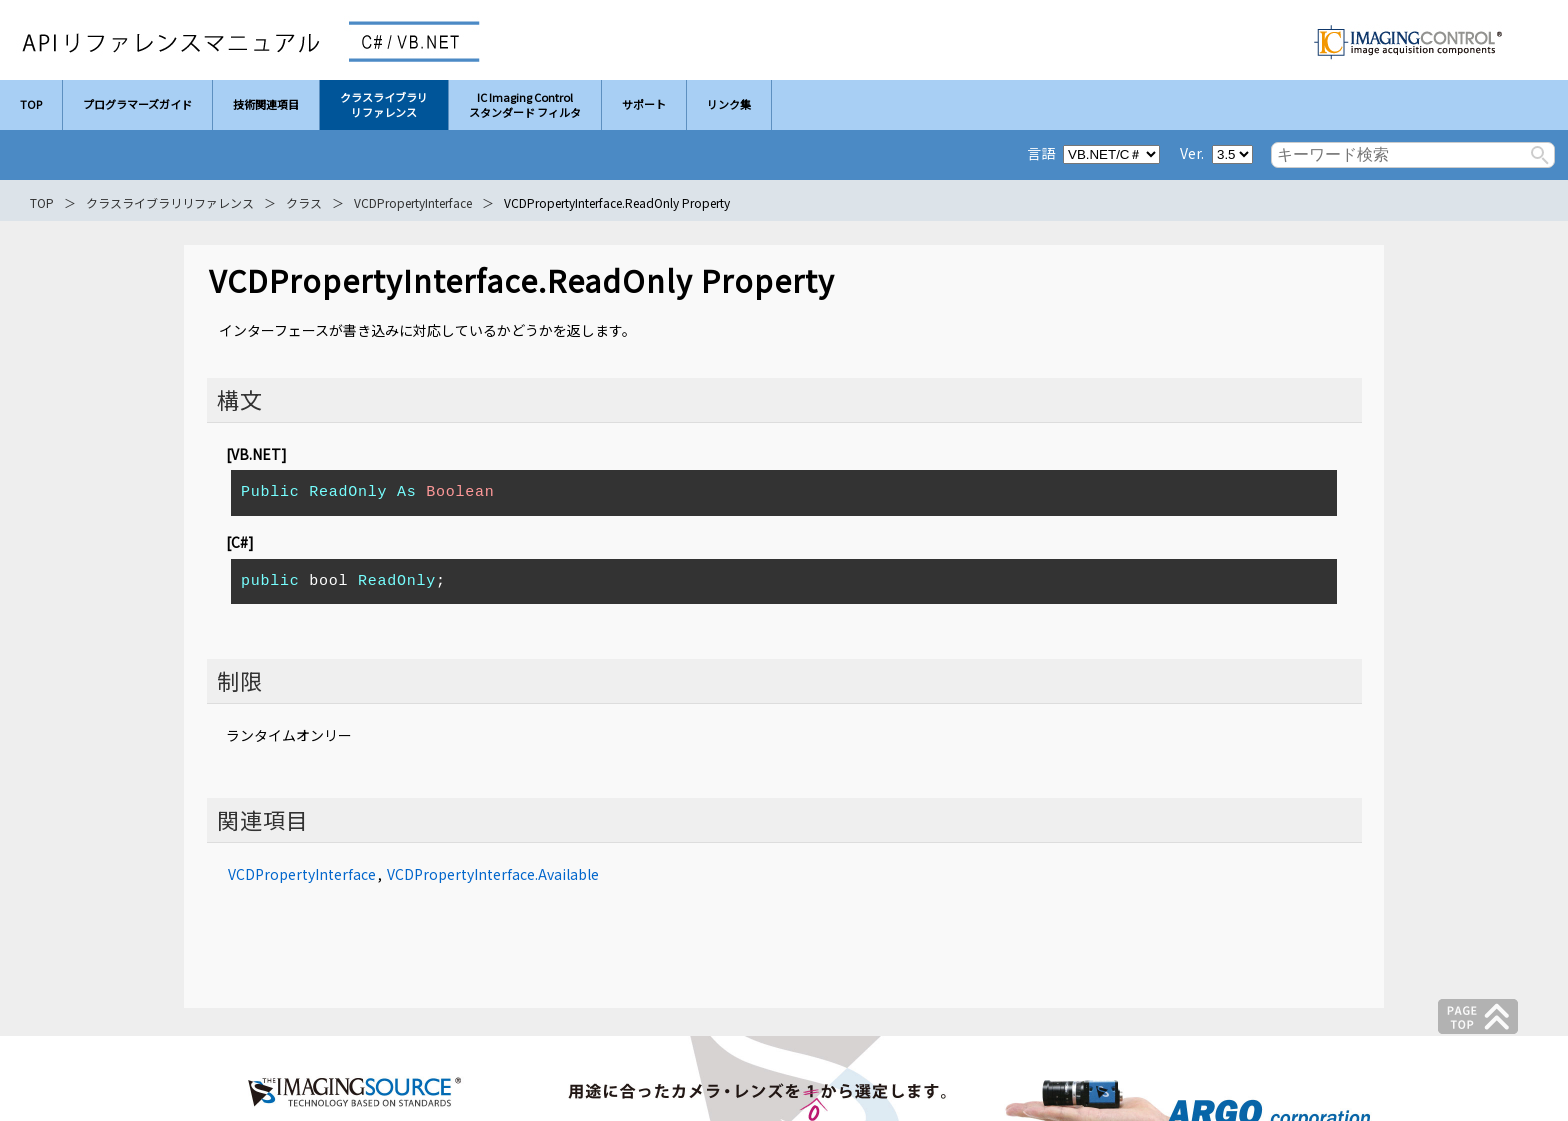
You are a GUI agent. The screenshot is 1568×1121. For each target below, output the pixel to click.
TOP (42, 202)
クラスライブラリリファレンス (170, 202)
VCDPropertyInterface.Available (493, 874)
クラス (304, 202)
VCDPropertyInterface (413, 202)
